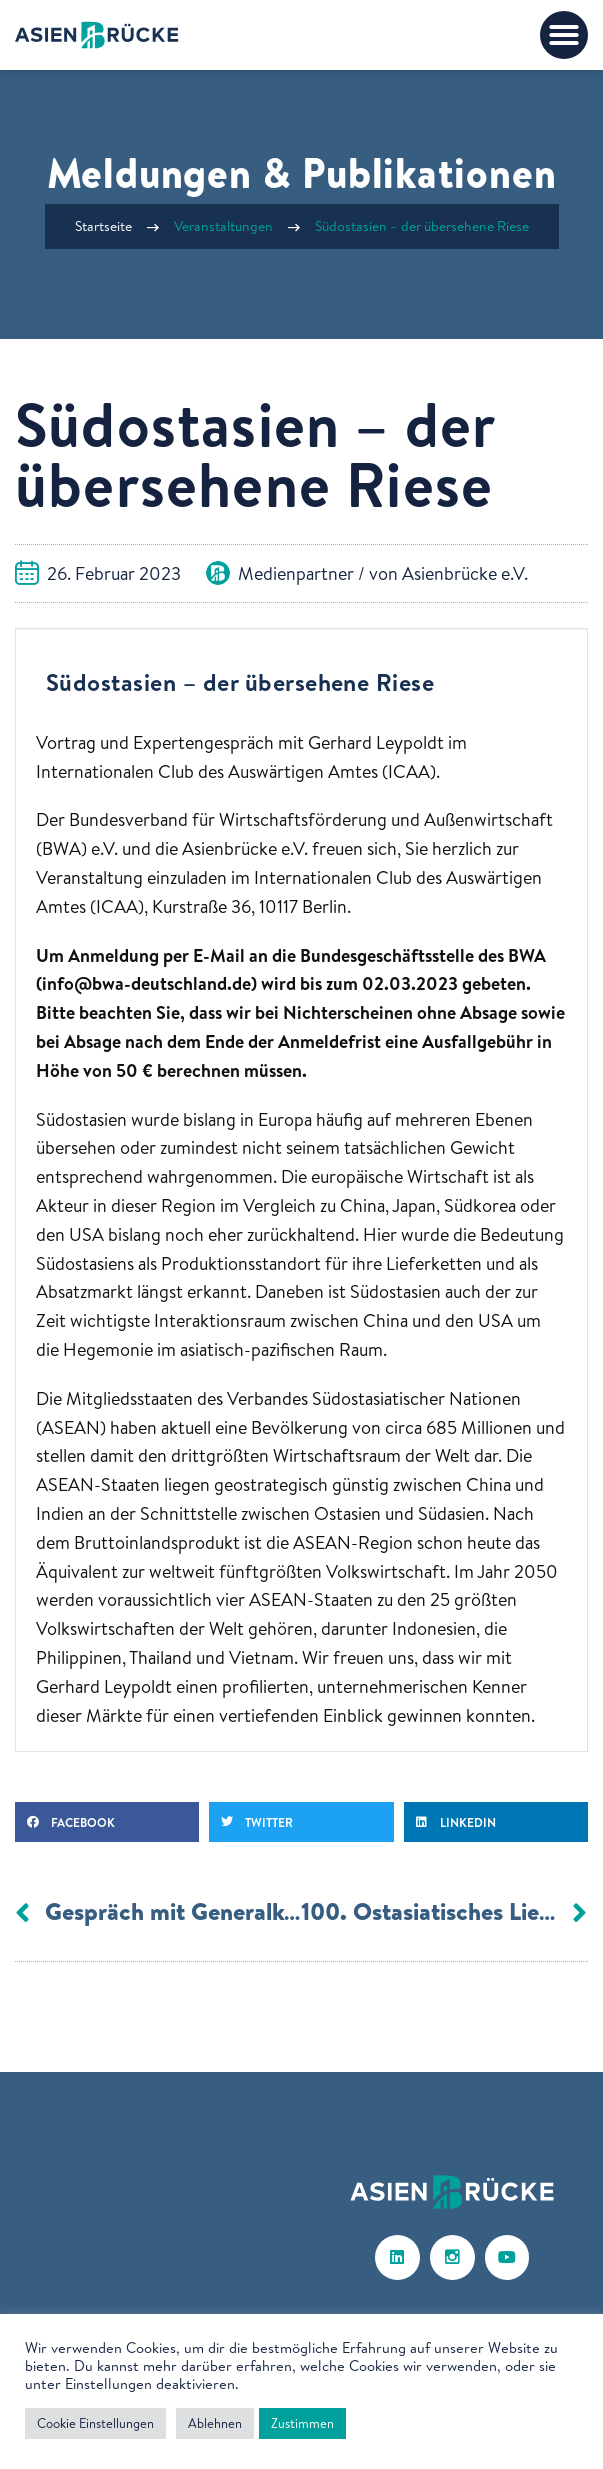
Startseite (103, 226)
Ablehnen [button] (215, 2423)
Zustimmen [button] (302, 2423)
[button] (564, 35)
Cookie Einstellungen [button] (95, 2423)
